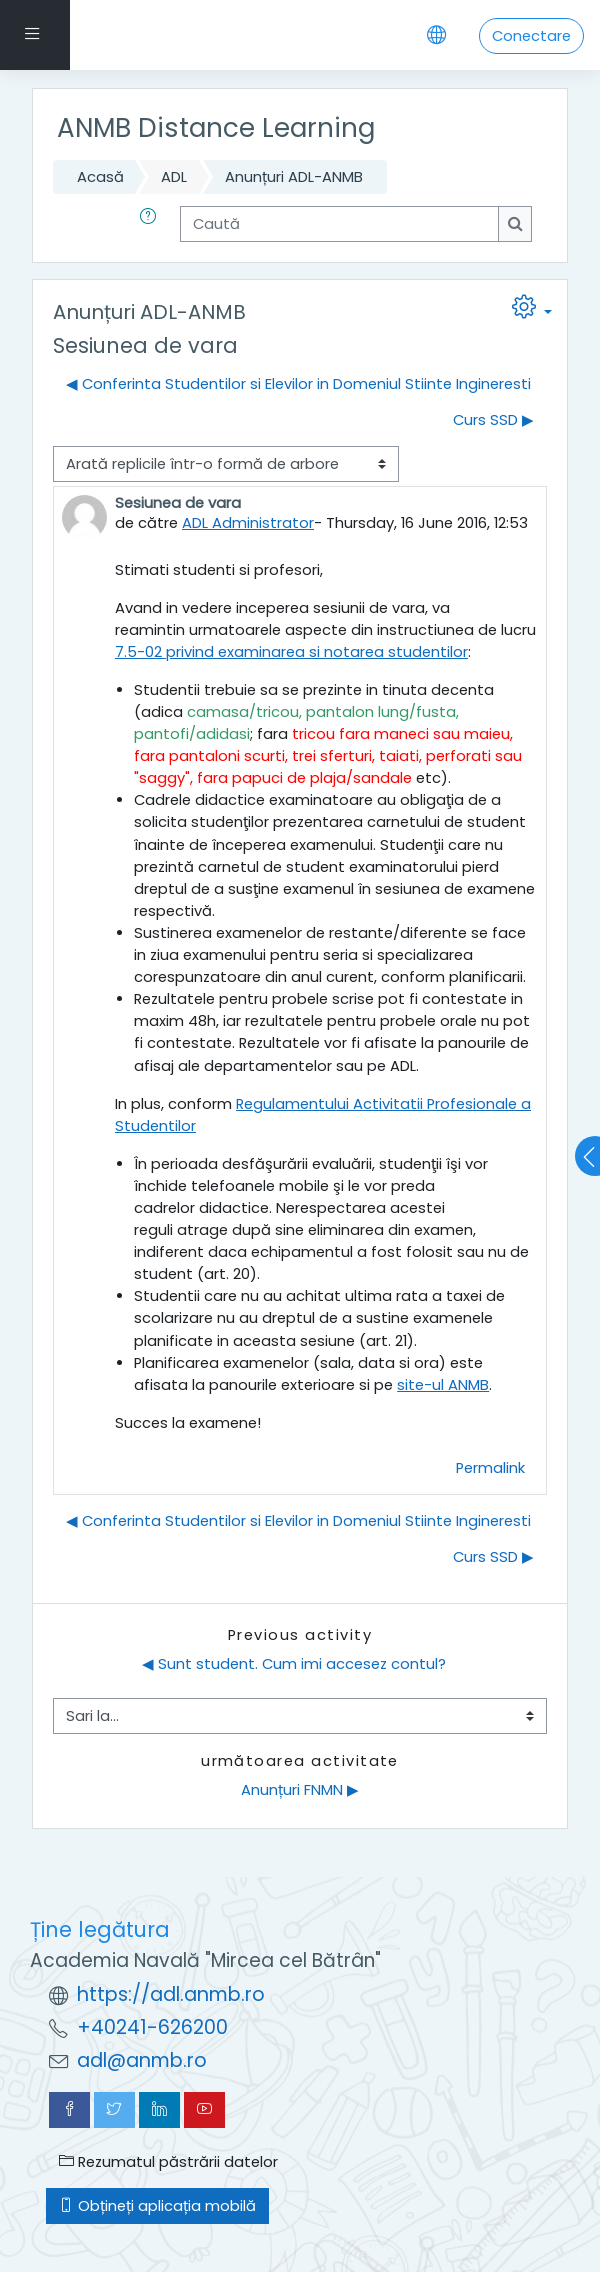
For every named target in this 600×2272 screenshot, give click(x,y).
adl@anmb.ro (142, 2060)
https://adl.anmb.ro (171, 1994)
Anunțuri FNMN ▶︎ (300, 1790)
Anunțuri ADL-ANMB (294, 177)
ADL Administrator (248, 523)
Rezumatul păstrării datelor (168, 2162)
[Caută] (339, 224)
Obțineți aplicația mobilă (157, 2206)
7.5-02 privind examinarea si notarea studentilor (291, 652)
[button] (152, 224)
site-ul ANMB (443, 1385)
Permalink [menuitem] (490, 1468)
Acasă (100, 177)
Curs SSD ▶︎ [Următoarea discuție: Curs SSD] (493, 420)
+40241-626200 (152, 2027)
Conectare (531, 36)
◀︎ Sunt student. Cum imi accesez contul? (294, 1664)
